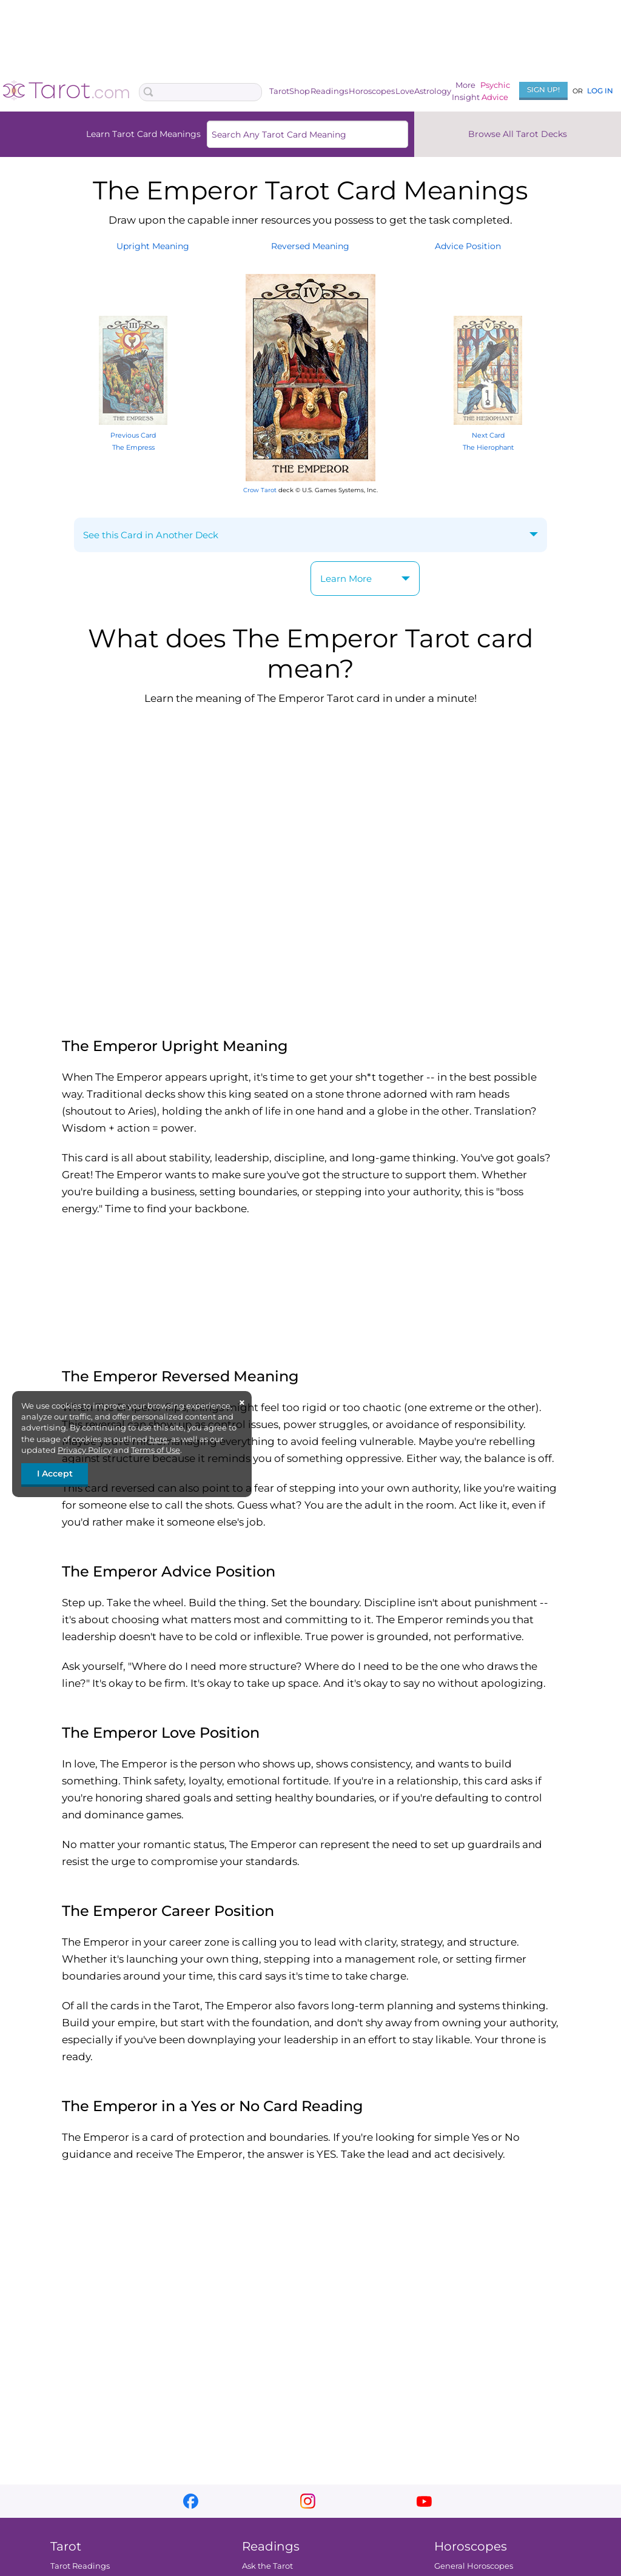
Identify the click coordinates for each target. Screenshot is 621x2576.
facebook (190, 2501)
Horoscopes (372, 91)
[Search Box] (200, 92)
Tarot (279, 91)
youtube (424, 2501)
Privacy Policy (85, 1450)
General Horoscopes (473, 2566)
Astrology (432, 91)
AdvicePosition (468, 246)
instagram (307, 2501)
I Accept (55, 1473)
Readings (329, 91)
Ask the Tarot (267, 2566)
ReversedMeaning (310, 246)
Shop (299, 91)
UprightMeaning (152, 246)
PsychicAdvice (495, 91)
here (158, 1439)
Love (404, 91)
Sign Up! (543, 89)
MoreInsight (466, 91)
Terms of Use (155, 1450)
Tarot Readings (80, 2566)
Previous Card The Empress (133, 435)
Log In (600, 90)
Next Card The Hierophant (488, 435)
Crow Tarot (260, 490)
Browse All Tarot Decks (517, 133)
